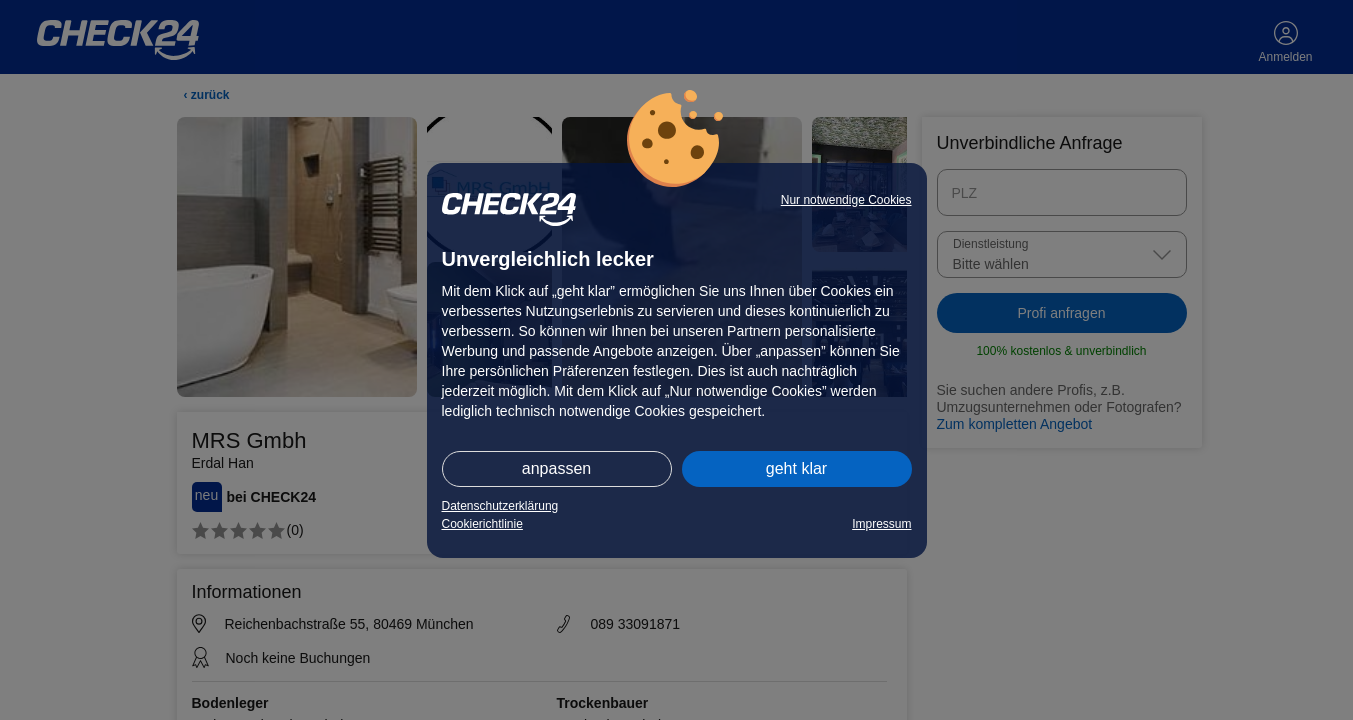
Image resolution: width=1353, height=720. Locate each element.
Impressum (881, 524)
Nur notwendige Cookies (846, 200)
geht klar (796, 468)
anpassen (556, 468)
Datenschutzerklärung (500, 506)
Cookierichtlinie (482, 524)
